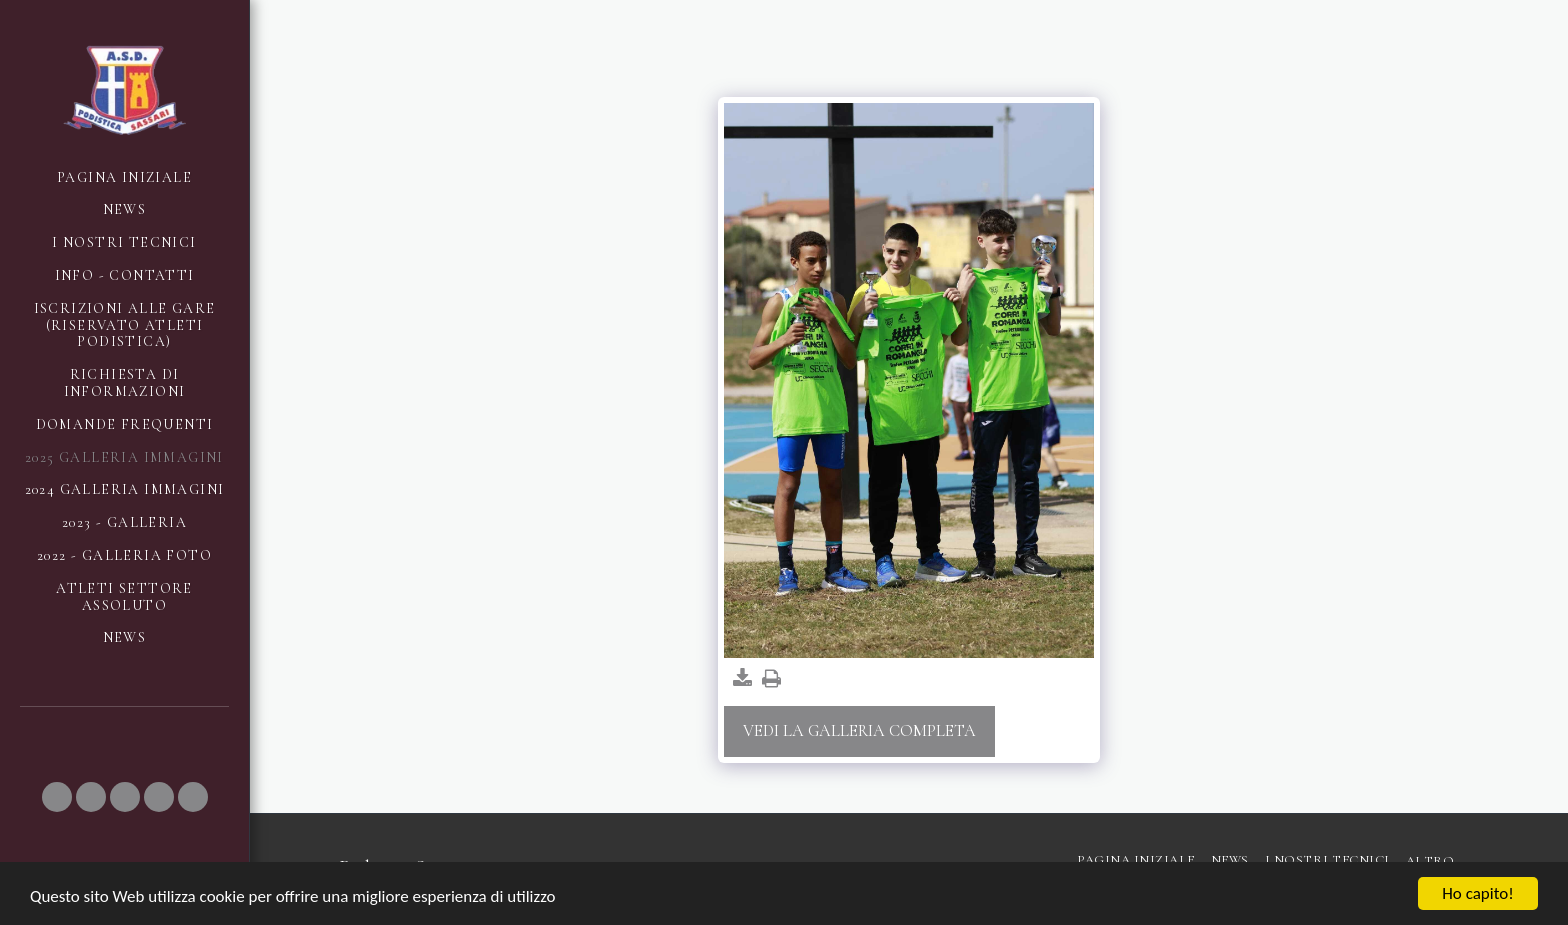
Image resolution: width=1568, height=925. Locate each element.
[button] (57, 797)
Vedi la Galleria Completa (859, 731)
